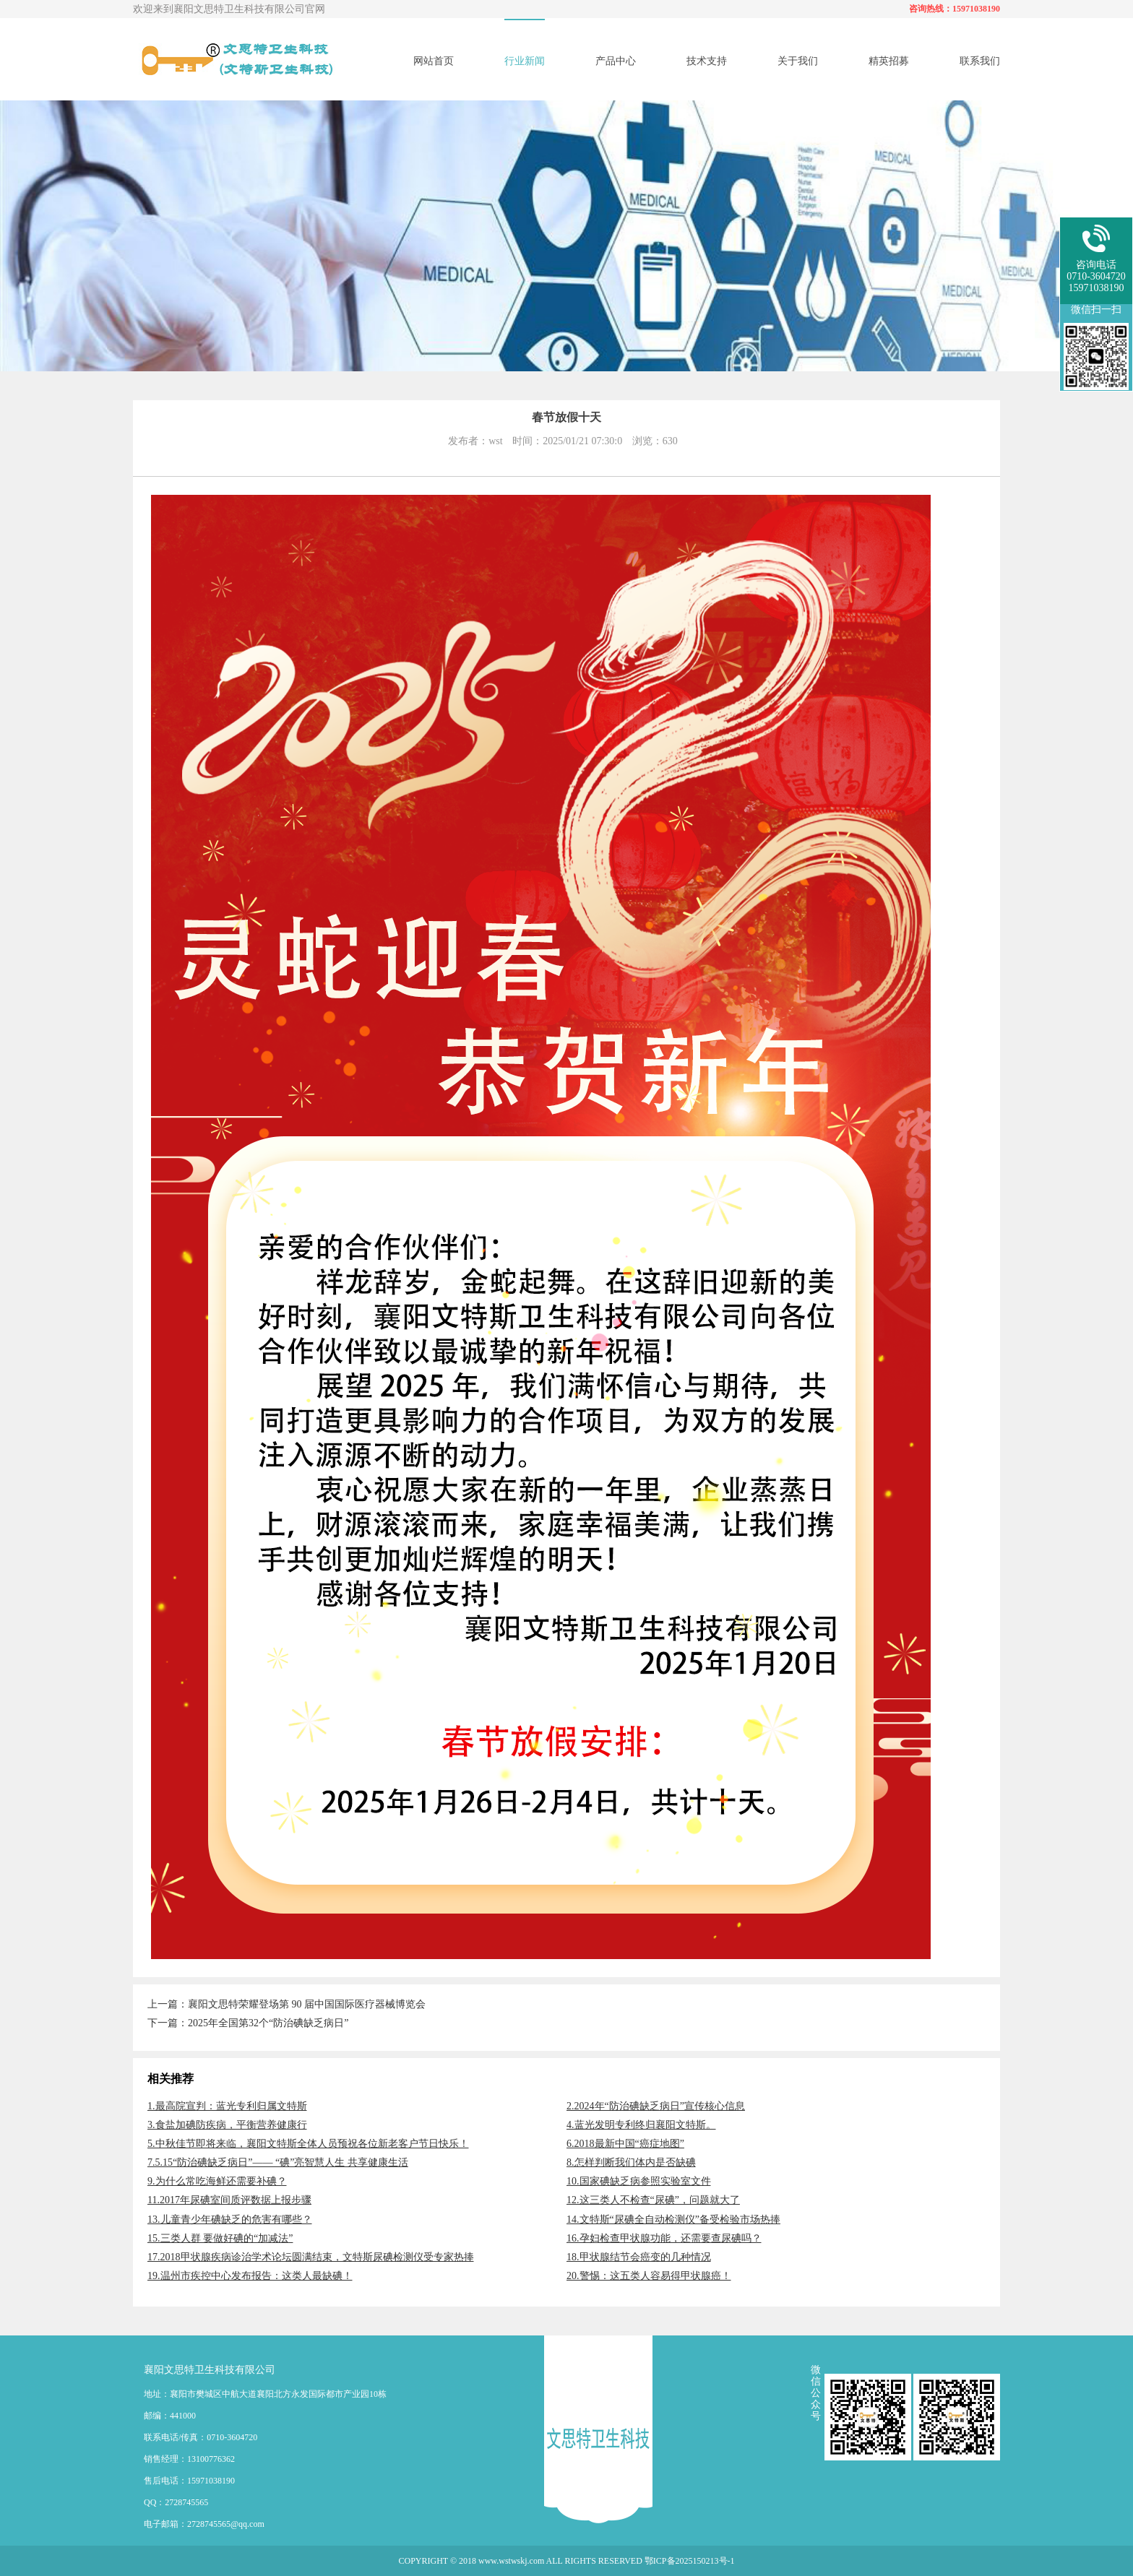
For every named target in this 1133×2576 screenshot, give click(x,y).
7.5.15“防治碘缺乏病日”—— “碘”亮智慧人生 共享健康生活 (277, 2162)
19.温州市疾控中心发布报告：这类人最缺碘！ (250, 2275)
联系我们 (980, 61)
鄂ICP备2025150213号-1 (690, 2561)
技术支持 (706, 61)
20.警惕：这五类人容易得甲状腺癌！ (648, 2275)
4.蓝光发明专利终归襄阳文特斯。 (641, 2124)
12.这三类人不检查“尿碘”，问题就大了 (653, 2200)
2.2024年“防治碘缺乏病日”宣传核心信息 (655, 2106)
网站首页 (433, 61)
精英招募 (889, 61)
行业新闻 (524, 61)
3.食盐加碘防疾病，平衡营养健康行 (227, 2124)
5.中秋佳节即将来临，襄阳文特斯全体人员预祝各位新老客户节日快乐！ (308, 2143)
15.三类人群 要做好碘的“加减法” (220, 2238)
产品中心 (615, 61)
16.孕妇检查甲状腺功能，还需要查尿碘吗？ (664, 2238)
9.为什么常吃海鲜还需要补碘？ (217, 2181)
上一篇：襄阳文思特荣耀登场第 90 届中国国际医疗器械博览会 (286, 2004)
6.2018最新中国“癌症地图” (625, 2143)
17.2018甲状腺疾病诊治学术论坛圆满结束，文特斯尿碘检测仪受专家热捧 (310, 2257)
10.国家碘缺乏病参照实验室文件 (638, 2181)
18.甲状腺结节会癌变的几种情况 (638, 2257)
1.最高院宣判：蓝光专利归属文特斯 (227, 2106)
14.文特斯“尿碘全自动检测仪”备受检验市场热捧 (673, 2219)
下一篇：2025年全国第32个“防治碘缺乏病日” (247, 2023)
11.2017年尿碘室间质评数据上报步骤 (229, 2200)
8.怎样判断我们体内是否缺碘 (631, 2162)
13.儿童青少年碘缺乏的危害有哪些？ (229, 2219)
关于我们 (797, 61)
